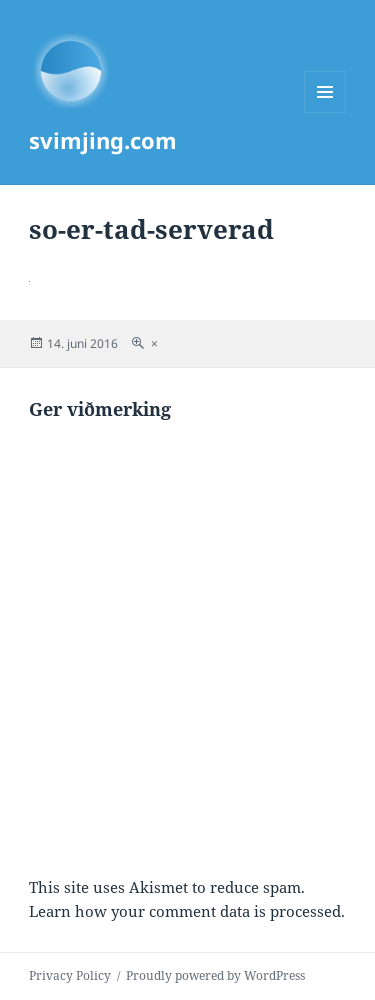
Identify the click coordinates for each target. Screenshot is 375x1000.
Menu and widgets (325, 112)
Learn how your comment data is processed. (187, 911)
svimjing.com (103, 140)
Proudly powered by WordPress (215, 975)
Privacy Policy (70, 975)
